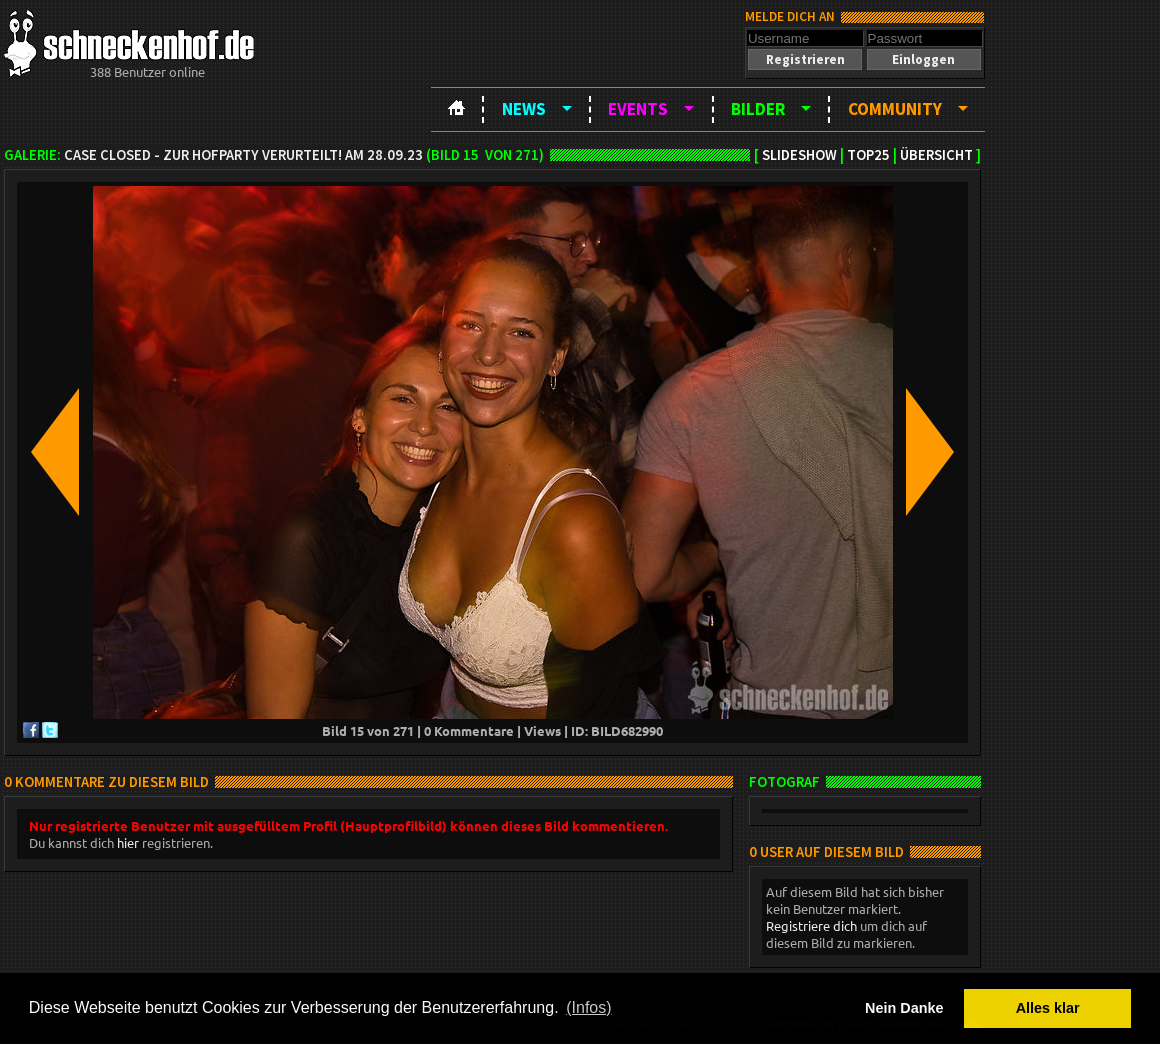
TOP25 (868, 155)
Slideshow (799, 155)
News (524, 109)
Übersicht (936, 155)
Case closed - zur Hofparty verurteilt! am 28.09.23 (243, 155)
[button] (805, 59)
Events (638, 109)
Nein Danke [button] (904, 1008)
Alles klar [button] (1048, 1008)
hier (128, 842)
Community (895, 109)
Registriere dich (811, 925)
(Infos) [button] (588, 1007)
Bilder (758, 109)
